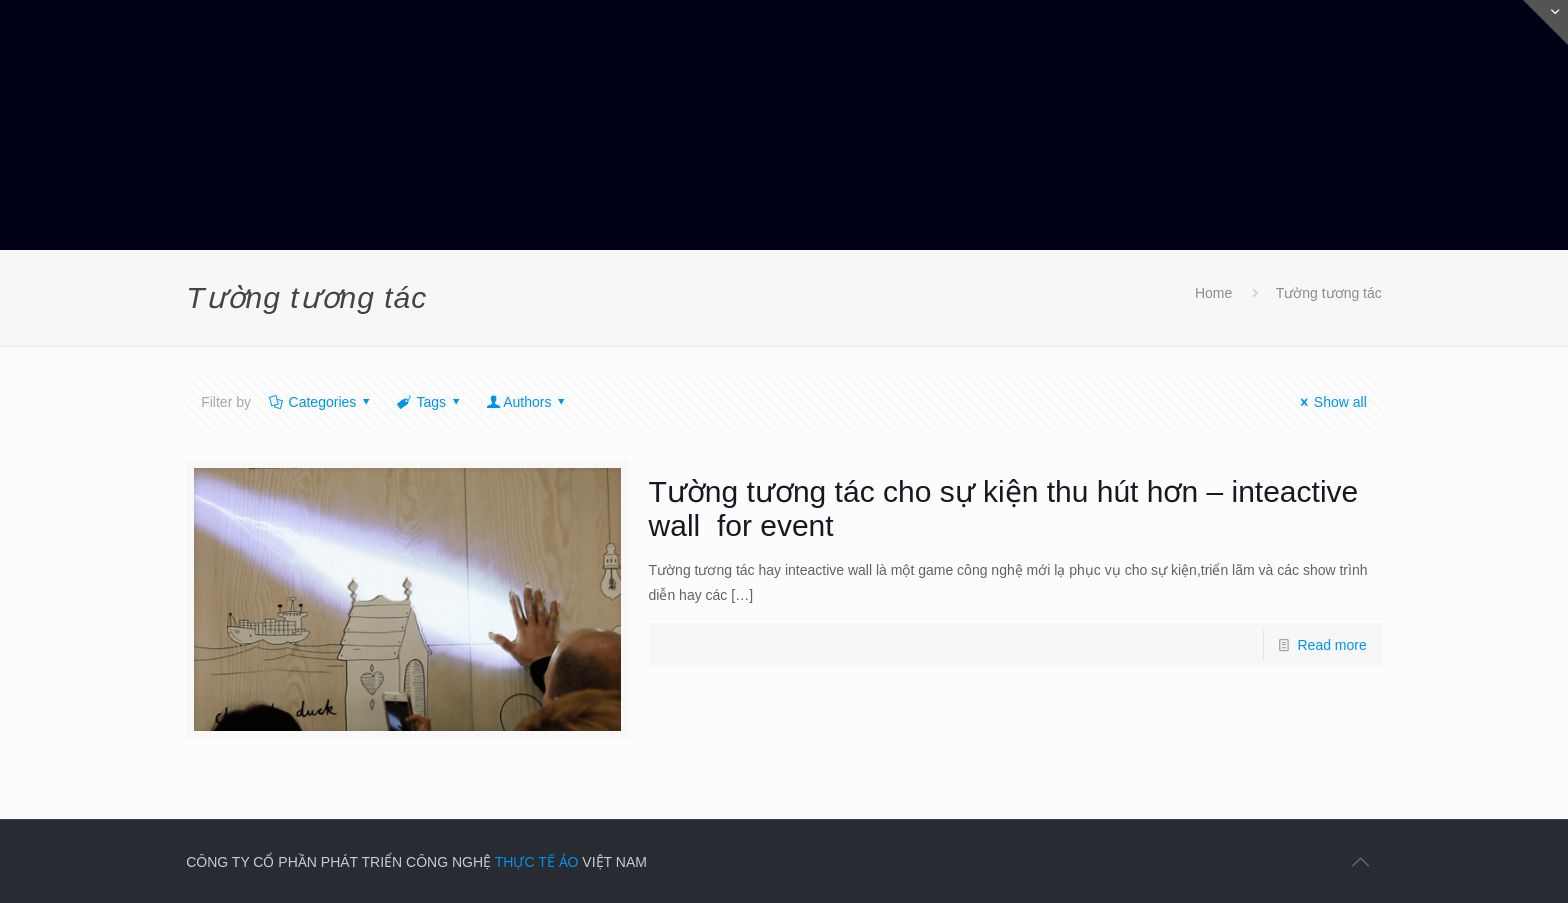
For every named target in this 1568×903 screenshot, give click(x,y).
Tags (430, 402)
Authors (527, 402)
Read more (1332, 645)
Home (1213, 293)
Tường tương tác (1329, 293)
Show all (1330, 402)
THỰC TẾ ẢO (537, 862)
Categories (321, 402)
